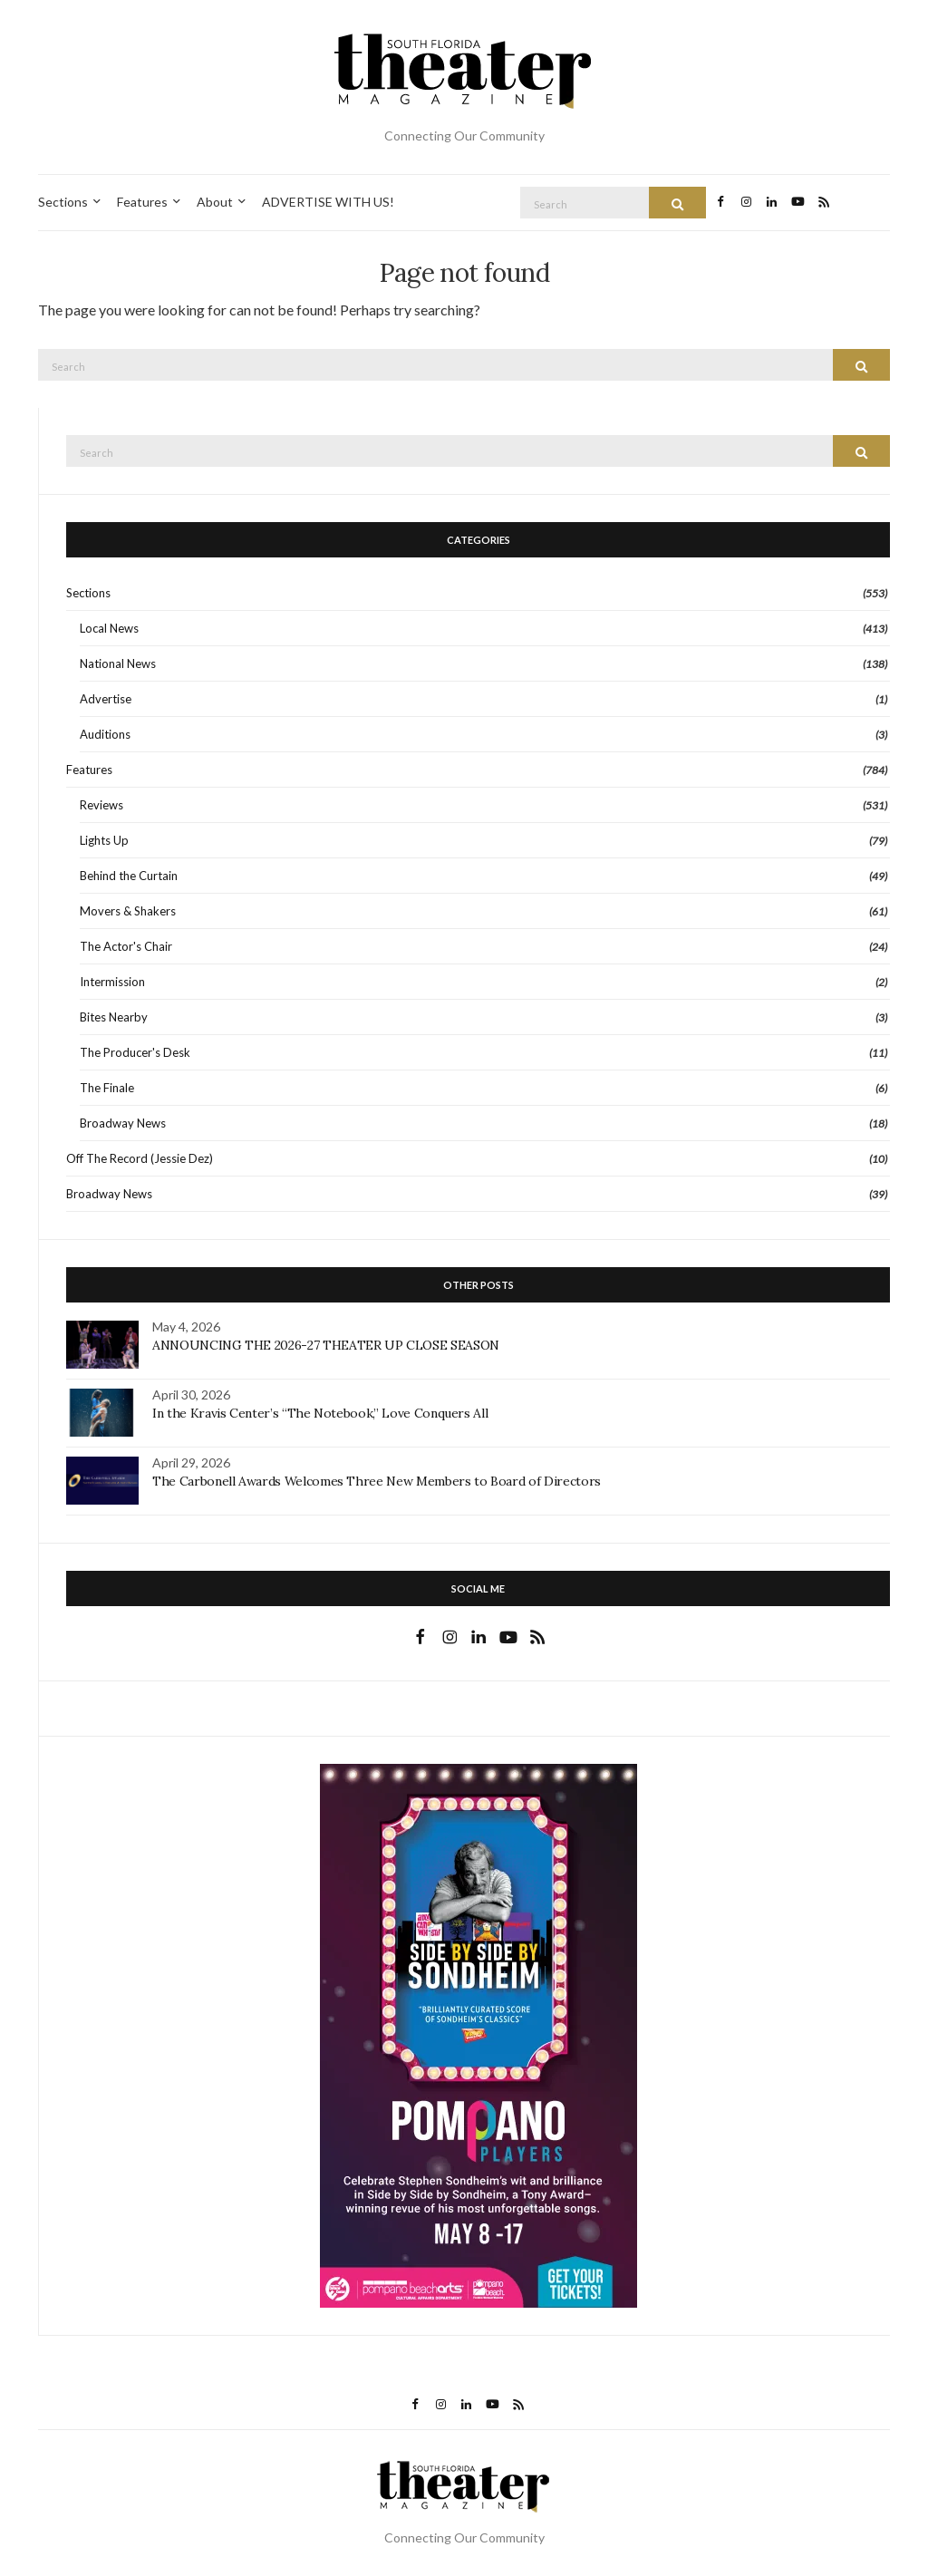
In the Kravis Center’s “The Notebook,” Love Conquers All (320, 1413)
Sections (63, 201)
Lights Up (104, 840)
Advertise (105, 699)
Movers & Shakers (128, 911)
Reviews (101, 805)
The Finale (107, 1087)
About (215, 201)
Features (142, 201)
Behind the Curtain (129, 875)
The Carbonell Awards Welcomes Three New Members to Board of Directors (376, 1481)
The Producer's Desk (135, 1052)
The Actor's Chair (126, 946)
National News (118, 663)
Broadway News (123, 1123)
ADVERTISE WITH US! (328, 201)
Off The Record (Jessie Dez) (139, 1158)
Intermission (112, 981)
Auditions (105, 734)
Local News (109, 628)
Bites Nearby (114, 1017)
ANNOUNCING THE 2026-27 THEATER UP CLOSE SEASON (325, 1345)
